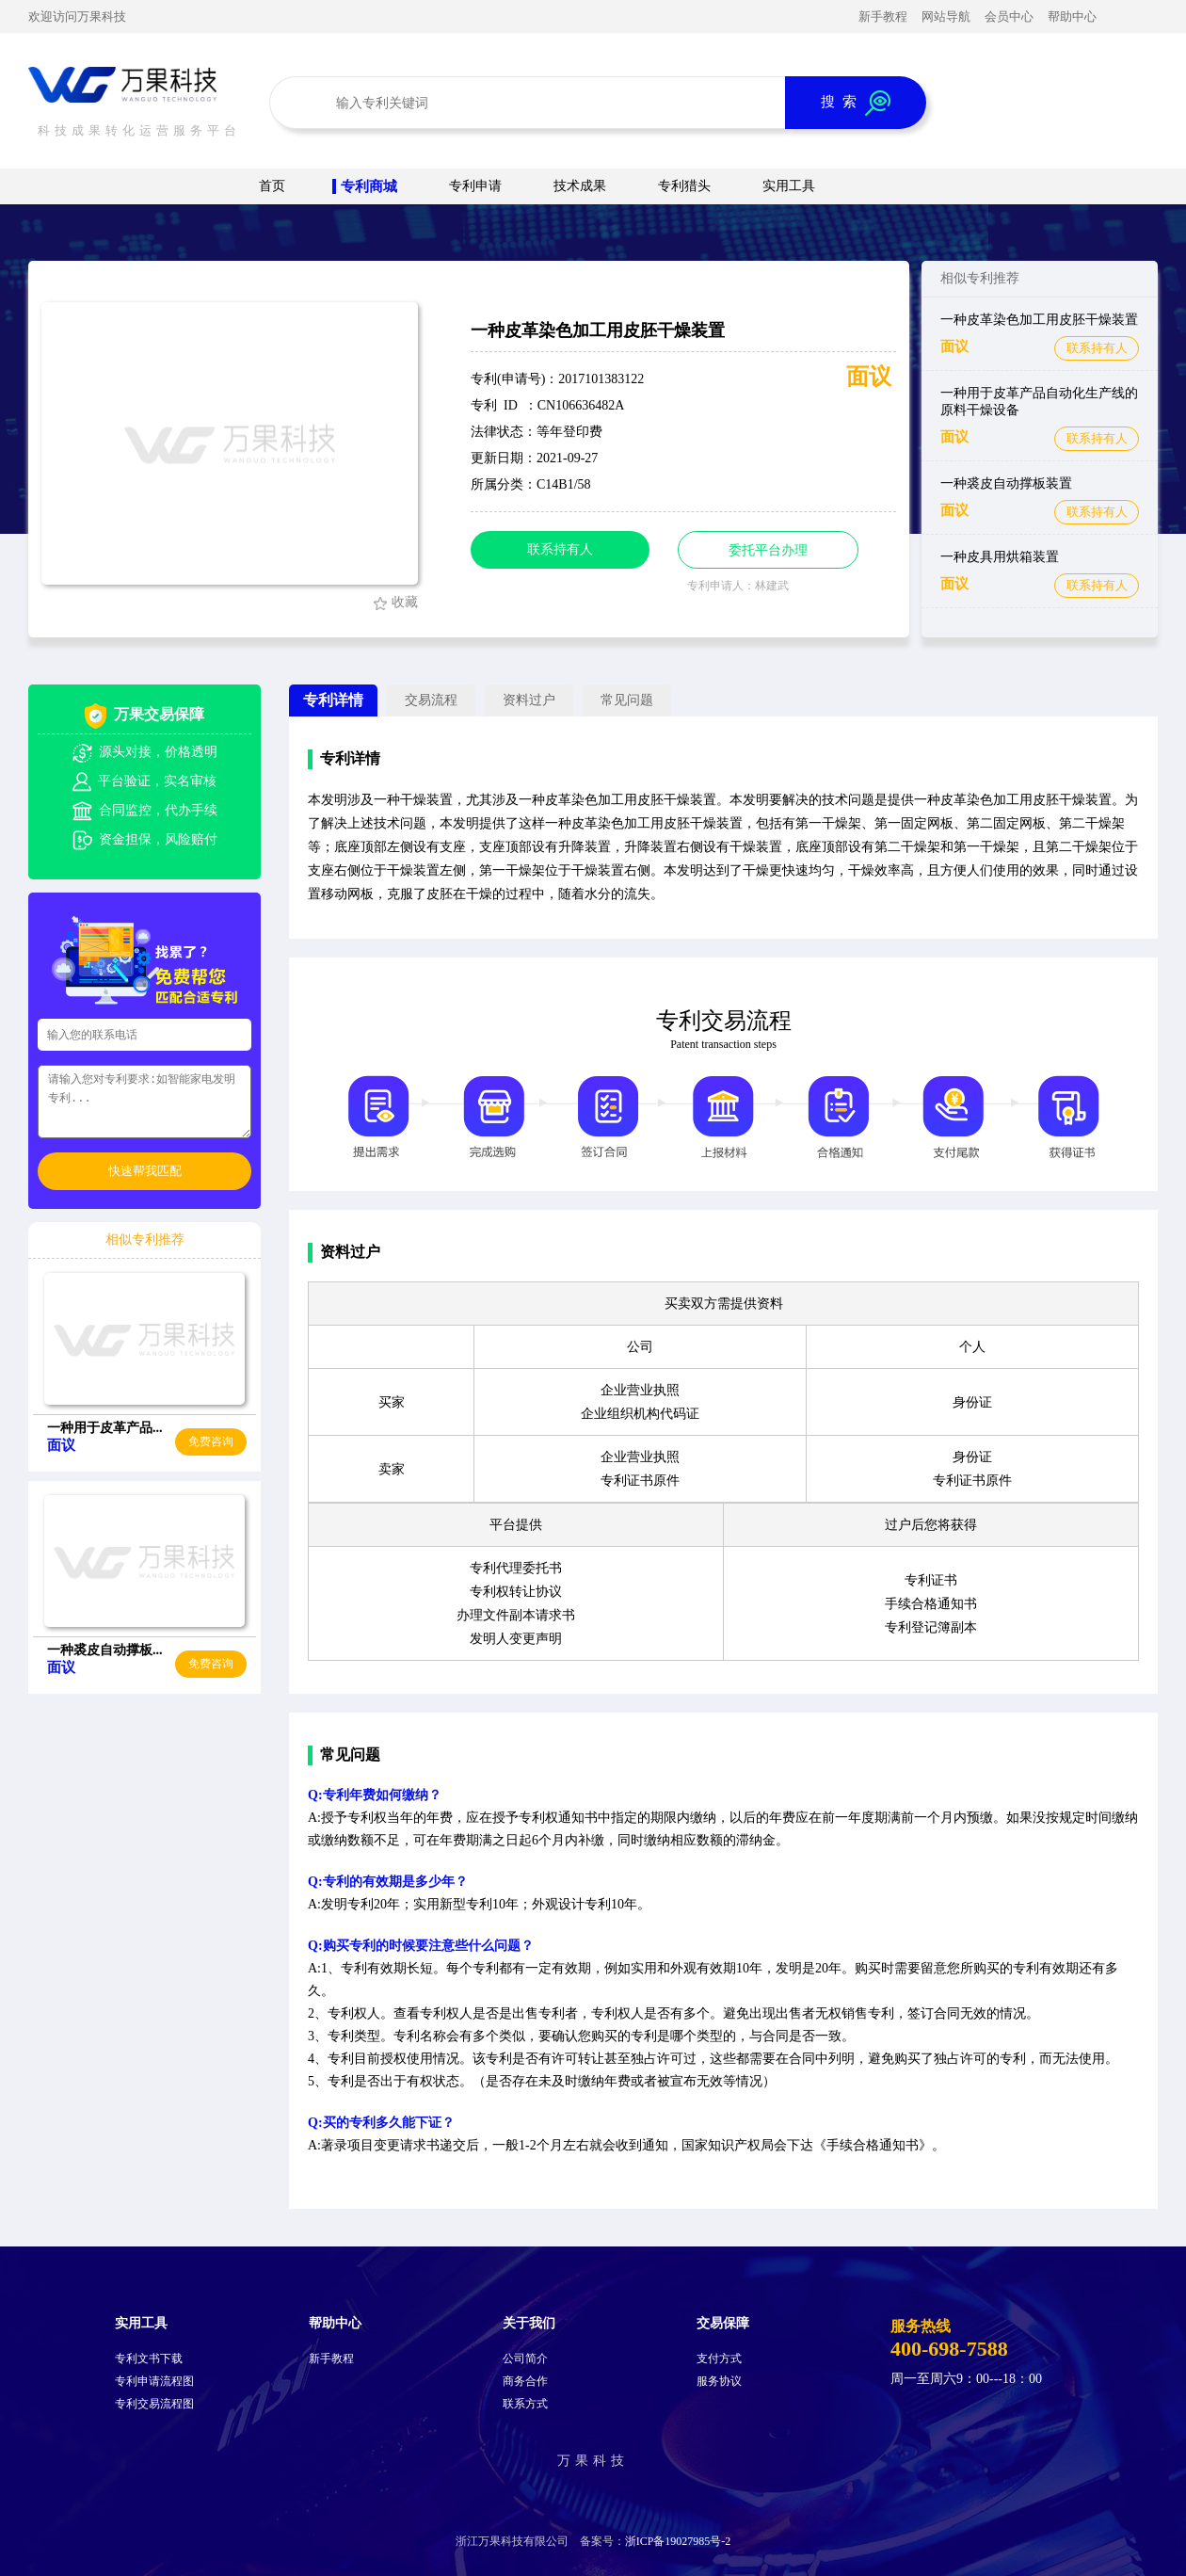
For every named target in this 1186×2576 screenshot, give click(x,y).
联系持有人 (1097, 348)
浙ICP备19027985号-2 (678, 2541)
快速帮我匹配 (145, 1171)
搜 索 (855, 103)
